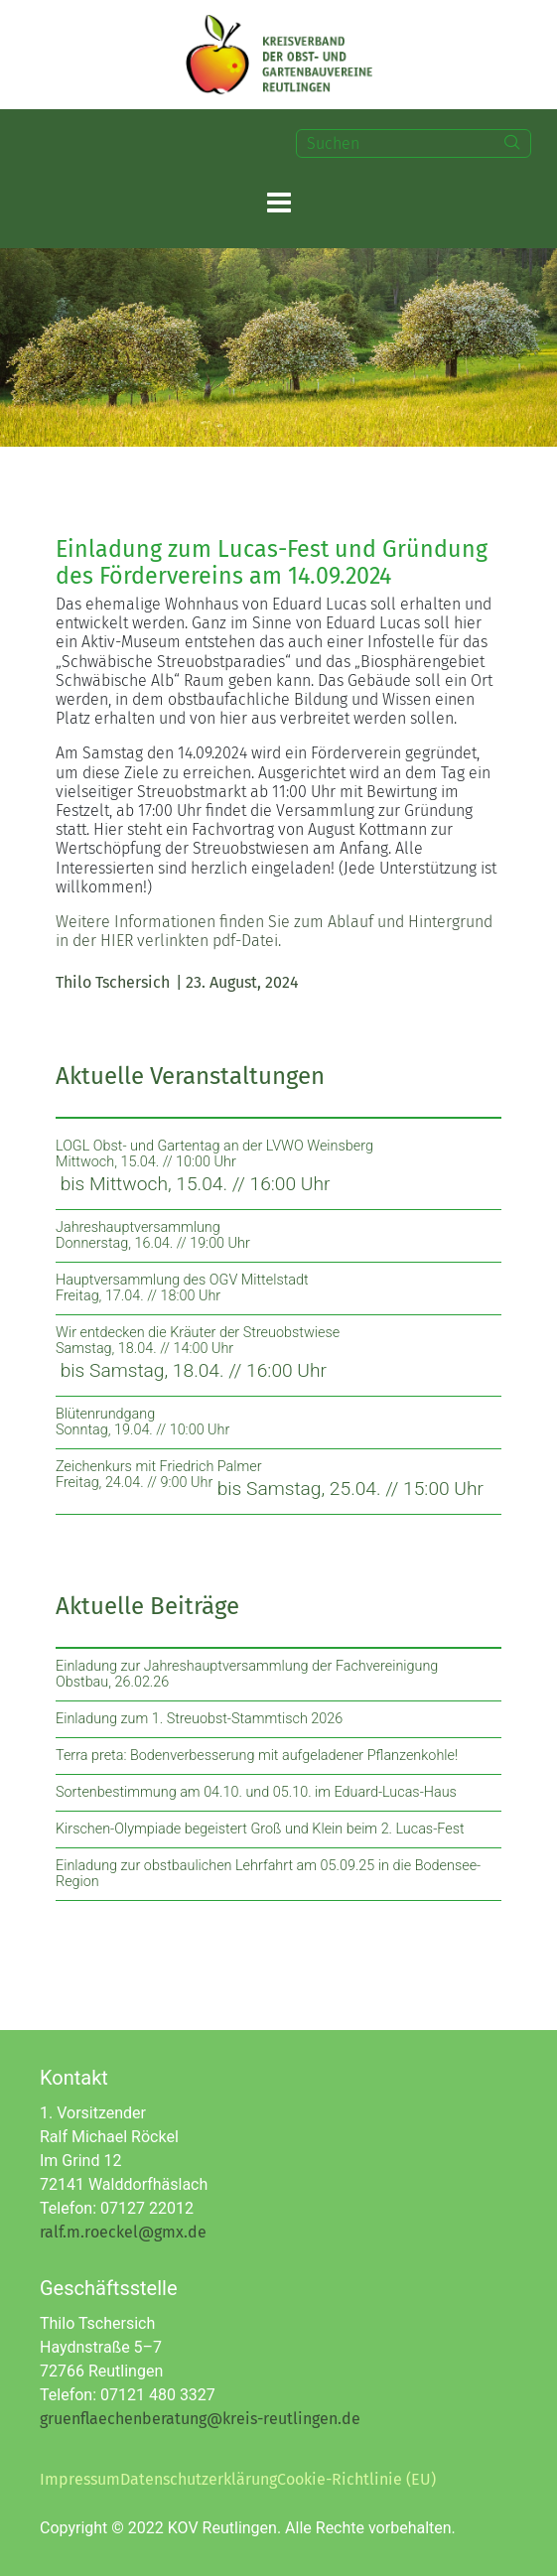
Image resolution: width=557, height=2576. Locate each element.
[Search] (512, 143)
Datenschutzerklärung (198, 2479)
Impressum (80, 2479)
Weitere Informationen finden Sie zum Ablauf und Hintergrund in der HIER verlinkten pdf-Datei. (274, 931)
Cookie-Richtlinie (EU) (356, 2479)
